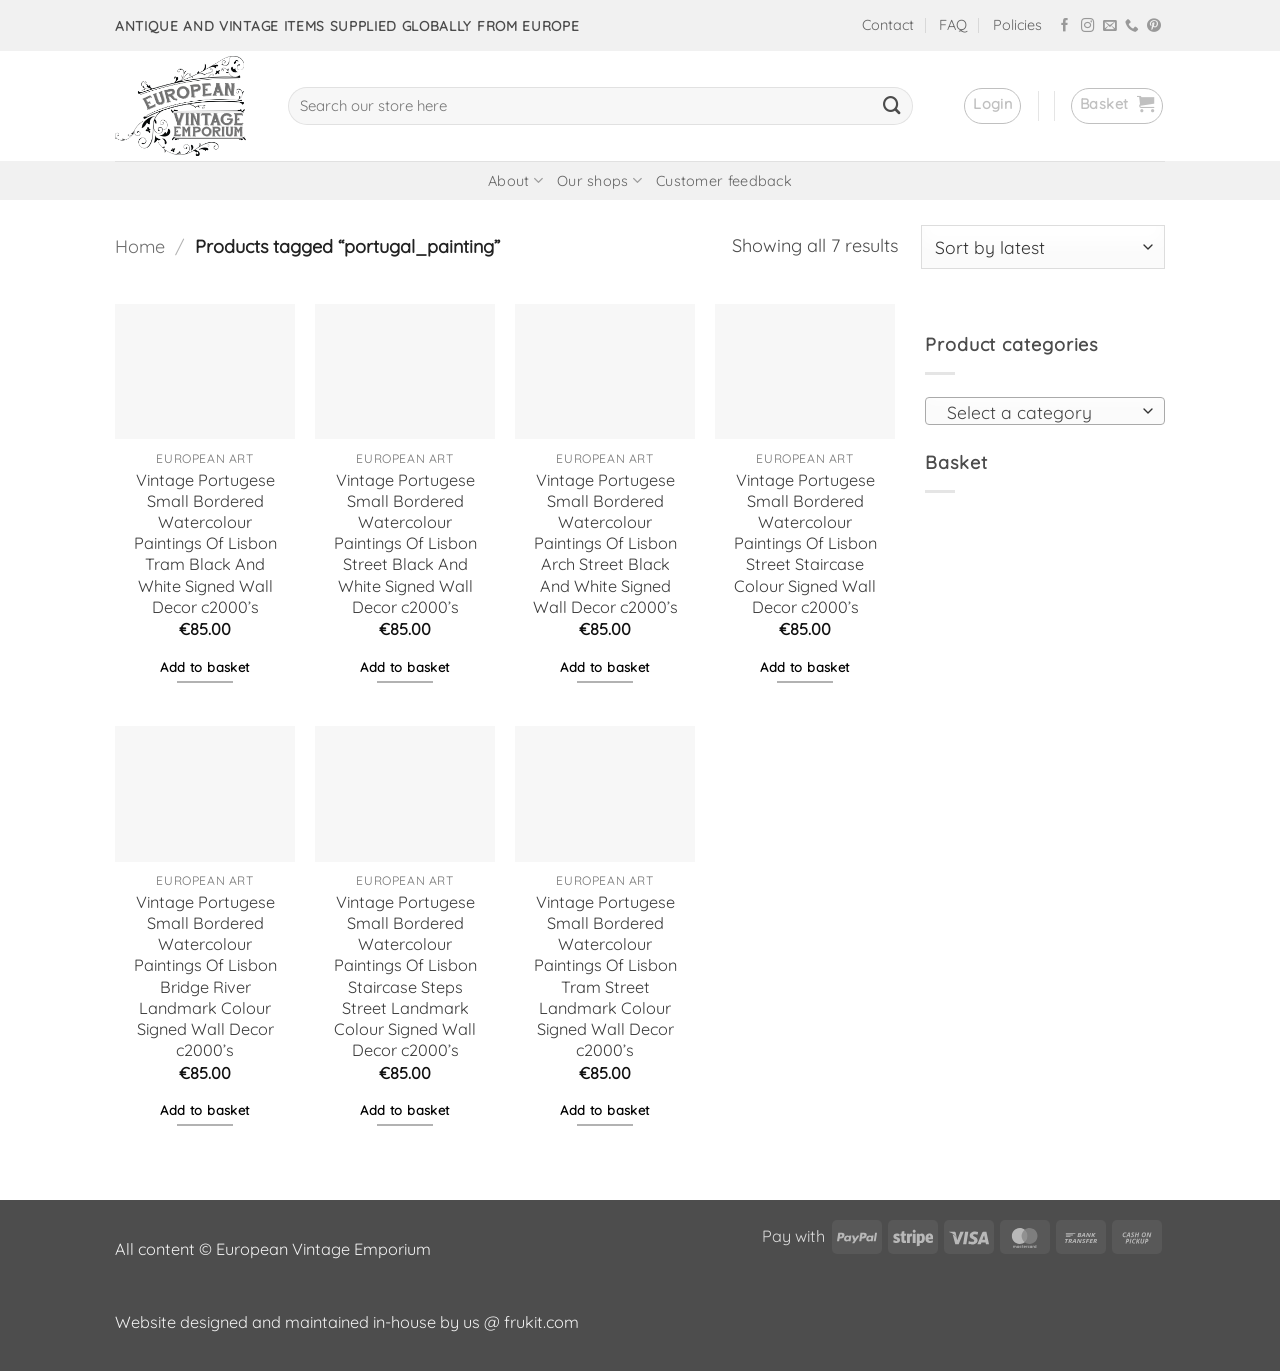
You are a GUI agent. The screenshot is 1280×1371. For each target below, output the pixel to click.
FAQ (953, 25)
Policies (1017, 25)
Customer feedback (724, 181)
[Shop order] (1043, 247)
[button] (992, 106)
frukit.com (541, 1322)
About (515, 180)
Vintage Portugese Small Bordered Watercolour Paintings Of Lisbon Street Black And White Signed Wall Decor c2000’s (405, 543)
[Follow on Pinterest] (1154, 26)
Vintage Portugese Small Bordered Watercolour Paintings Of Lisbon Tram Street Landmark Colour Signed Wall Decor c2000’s (605, 976)
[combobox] (1045, 411)
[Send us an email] (1110, 26)
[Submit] (892, 106)
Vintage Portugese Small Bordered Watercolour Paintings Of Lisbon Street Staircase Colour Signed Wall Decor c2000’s (805, 543)
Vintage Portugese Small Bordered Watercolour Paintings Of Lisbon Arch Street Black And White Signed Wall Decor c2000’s (605, 543)
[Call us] (1132, 26)
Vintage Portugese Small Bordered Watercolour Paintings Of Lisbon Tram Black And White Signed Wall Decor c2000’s (205, 543)
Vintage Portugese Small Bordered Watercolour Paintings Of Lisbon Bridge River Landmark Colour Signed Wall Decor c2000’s (205, 976)
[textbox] (1039, 412)
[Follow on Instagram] (1088, 26)
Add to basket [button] (204, 667)
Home (140, 246)
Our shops (599, 180)
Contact (888, 25)
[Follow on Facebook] (1065, 26)
